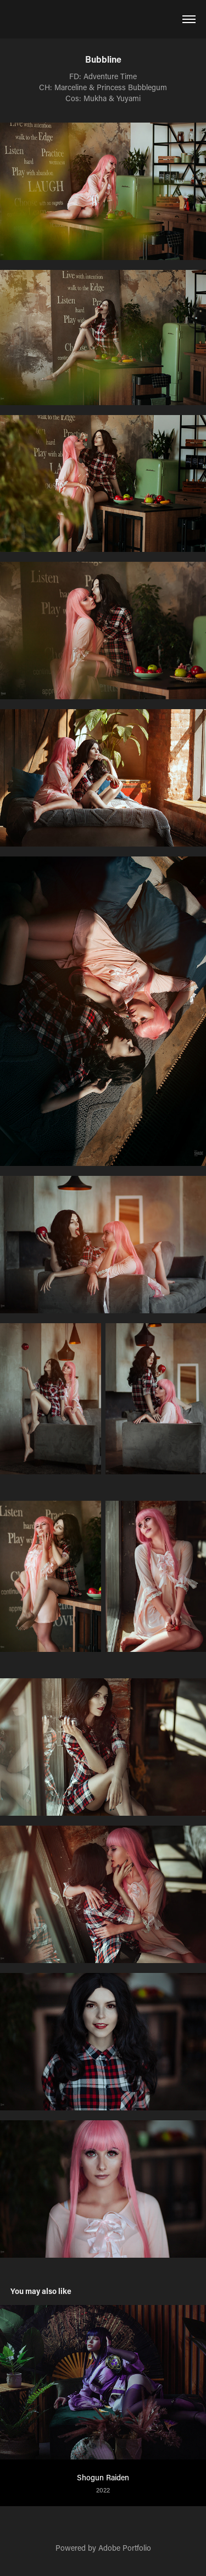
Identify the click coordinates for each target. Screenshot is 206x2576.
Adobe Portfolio (124, 2547)
